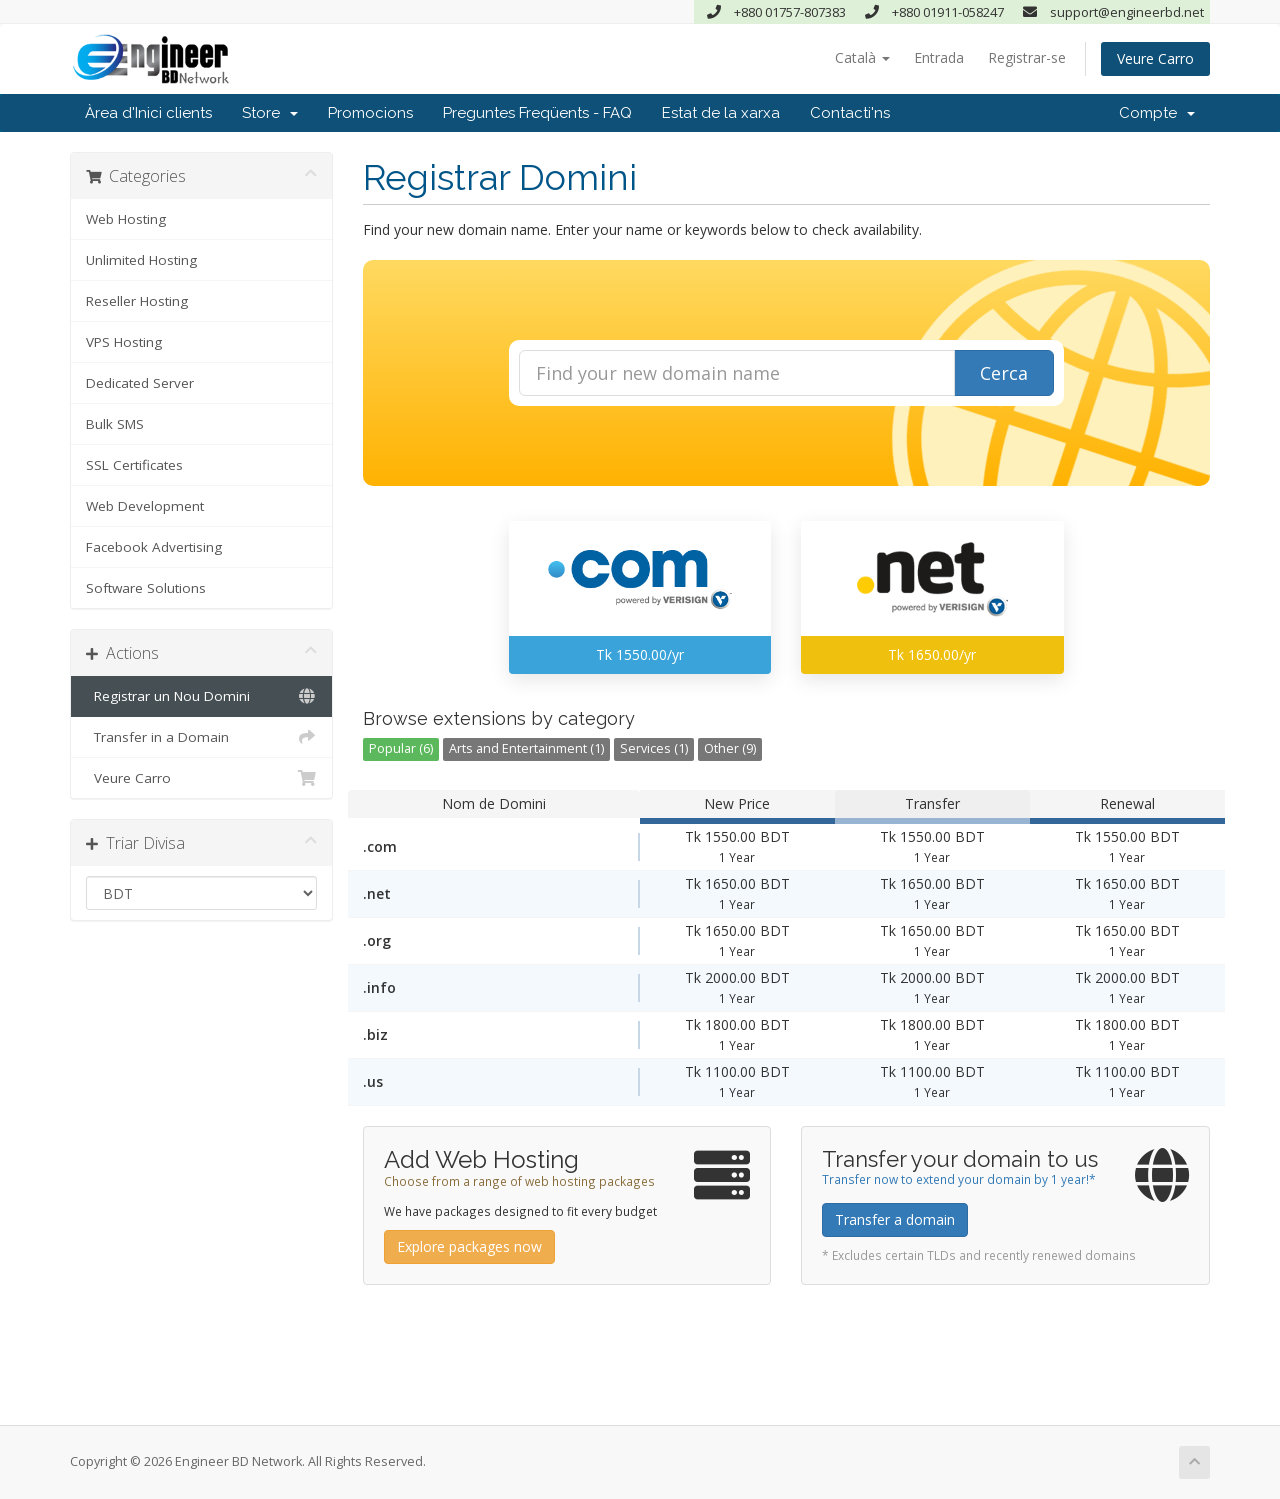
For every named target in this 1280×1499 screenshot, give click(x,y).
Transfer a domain (895, 1219)
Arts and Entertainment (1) (526, 748)
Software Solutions (146, 588)
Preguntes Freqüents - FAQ (537, 113)
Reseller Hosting (137, 301)
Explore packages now (469, 1246)
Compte (1157, 113)
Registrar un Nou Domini (201, 696)
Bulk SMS (115, 424)
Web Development (145, 506)
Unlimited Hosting (141, 260)
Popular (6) (401, 748)
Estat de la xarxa (721, 113)
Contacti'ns (850, 113)
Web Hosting (126, 219)
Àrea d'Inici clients (148, 113)
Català (862, 57)
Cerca (1004, 373)
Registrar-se (1027, 57)
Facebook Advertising (154, 547)
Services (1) (654, 748)
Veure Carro (1155, 58)
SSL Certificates (134, 465)
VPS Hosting (124, 342)
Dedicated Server (140, 383)
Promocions (370, 113)
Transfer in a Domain (201, 737)
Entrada (939, 57)
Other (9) (730, 748)
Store (270, 113)
